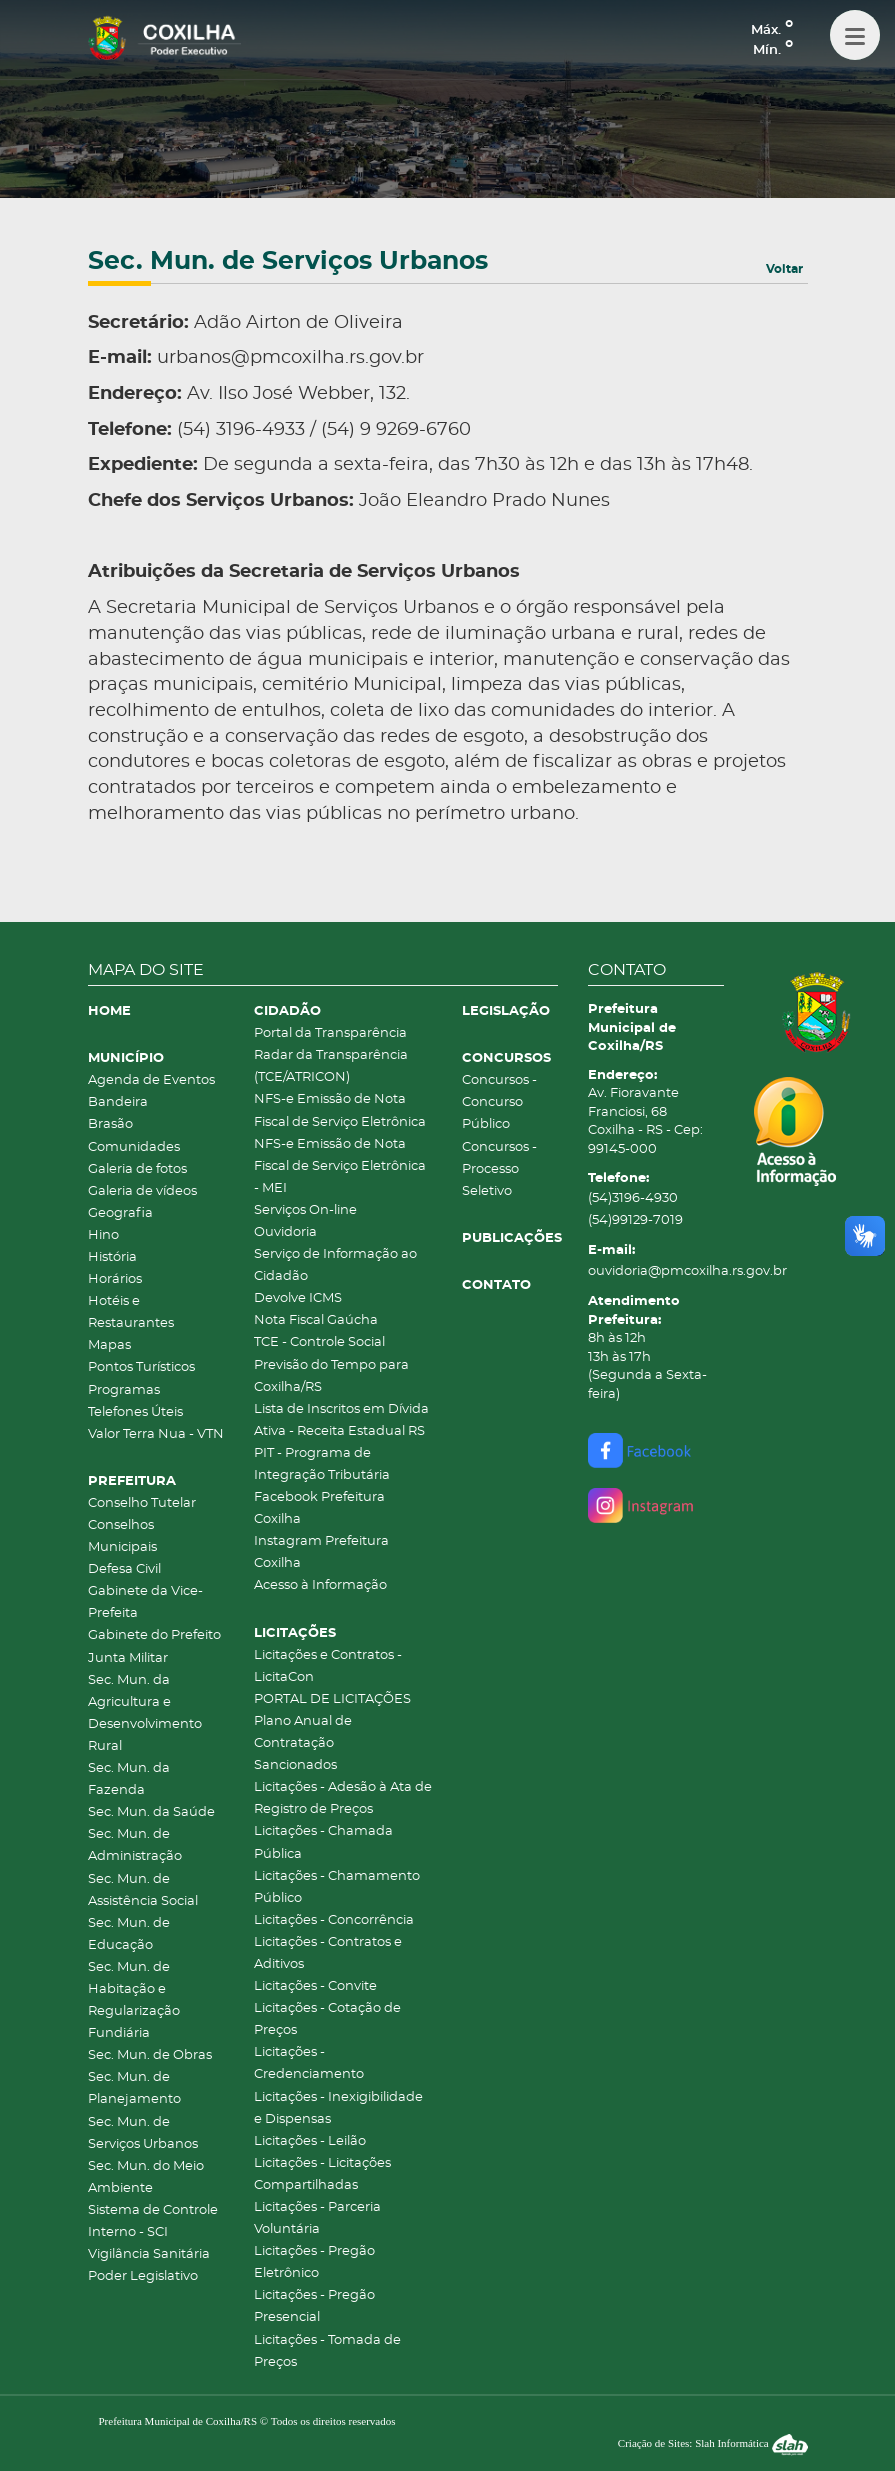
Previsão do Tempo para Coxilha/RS (331, 1376)
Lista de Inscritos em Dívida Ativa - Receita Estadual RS (341, 1420)
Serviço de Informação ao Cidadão (335, 1265)
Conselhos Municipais (122, 1536)
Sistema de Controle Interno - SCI (153, 2221)
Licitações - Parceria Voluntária (317, 2218)
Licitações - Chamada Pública (323, 1842)
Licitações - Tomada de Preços (327, 2351)
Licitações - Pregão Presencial (314, 2306)
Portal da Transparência (330, 1033)
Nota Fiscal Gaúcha (316, 1320)
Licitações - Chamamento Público (337, 1887)
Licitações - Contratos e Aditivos (328, 1953)
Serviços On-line (305, 1210)
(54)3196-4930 (633, 1198)
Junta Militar (128, 1658)
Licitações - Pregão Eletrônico (314, 2262)
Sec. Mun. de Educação (129, 1934)
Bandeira (118, 1102)
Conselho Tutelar (142, 1503)
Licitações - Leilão (310, 2141)
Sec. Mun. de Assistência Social (143, 1890)
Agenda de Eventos (151, 1080)
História (112, 1257)
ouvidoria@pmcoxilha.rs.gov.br (656, 1271)
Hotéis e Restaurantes (131, 1312)
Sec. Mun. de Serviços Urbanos (143, 2133)
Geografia (120, 1213)
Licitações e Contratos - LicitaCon (328, 1666)
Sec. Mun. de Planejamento (134, 2088)
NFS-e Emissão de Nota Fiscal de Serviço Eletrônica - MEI (340, 1166)
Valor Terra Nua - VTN (156, 1434)
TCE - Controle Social (319, 1342)
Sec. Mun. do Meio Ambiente (146, 2177)
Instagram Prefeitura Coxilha (321, 1552)
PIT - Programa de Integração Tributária (322, 1464)
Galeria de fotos (137, 1169)
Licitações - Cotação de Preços (327, 2019)
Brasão (110, 1124)
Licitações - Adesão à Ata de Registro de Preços (343, 1798)
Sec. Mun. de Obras (150, 2055)
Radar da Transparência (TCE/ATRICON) (331, 1066)
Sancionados (295, 1765)
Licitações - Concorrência (334, 1920)
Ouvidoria (285, 1232)
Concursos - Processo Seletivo (499, 1169)
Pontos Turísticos (141, 1367)
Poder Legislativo (143, 2276)
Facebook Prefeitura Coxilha (319, 1508)
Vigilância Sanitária (149, 2254)
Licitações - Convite (315, 1986)
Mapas (109, 1345)
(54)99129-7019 (635, 1220)
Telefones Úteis (135, 1412)
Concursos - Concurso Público (499, 1102)
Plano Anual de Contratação (303, 1732)
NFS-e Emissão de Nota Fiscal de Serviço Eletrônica (340, 1110)
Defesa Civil (124, 1569)
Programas (124, 1390)
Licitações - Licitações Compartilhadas (322, 2174)
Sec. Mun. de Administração (135, 1845)
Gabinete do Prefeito (154, 1635)
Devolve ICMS (298, 1298)
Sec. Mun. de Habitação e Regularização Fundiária (134, 2000)
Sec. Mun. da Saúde (151, 1812)
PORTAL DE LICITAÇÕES (332, 1699)
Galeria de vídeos (142, 1191)
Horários (115, 1279)
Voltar (784, 269)
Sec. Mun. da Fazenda (129, 1779)
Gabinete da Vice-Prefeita (145, 1602)
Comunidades (134, 1147)
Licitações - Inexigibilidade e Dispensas (338, 2108)
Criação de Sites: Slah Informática (713, 2443)
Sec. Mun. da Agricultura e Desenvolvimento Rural (145, 1713)
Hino (103, 1235)
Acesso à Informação (320, 1585)
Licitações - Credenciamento (309, 2063)
